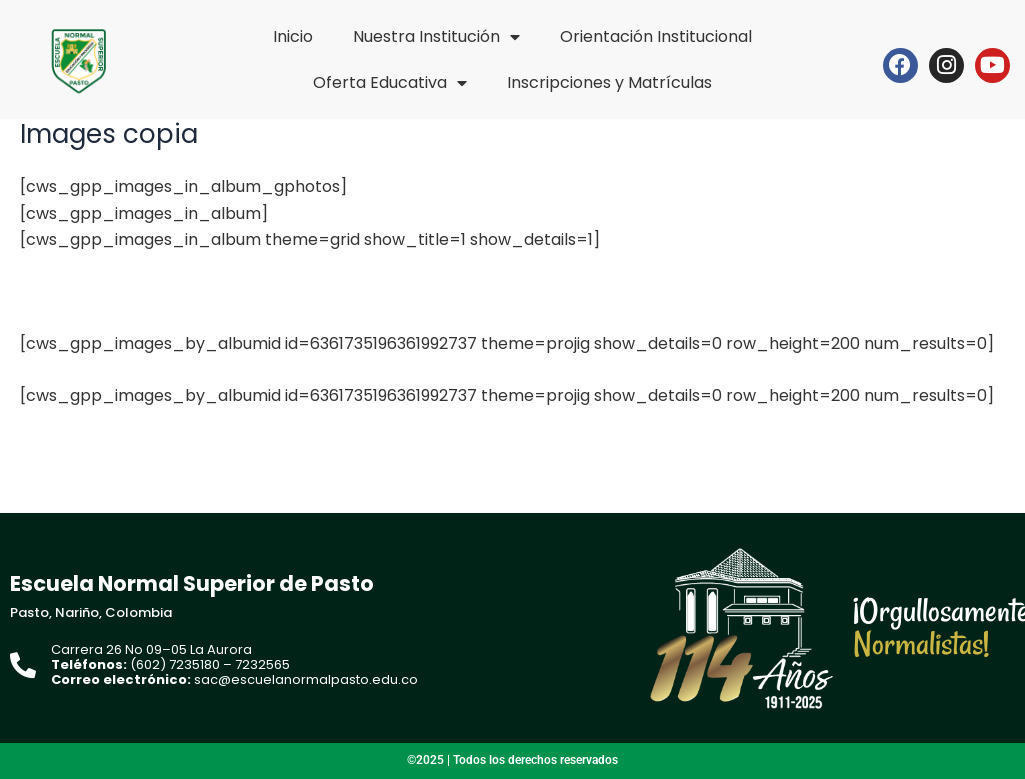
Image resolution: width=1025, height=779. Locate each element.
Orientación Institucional (656, 36)
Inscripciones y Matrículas (609, 82)
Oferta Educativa (390, 83)
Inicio (293, 36)
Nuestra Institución (436, 37)
